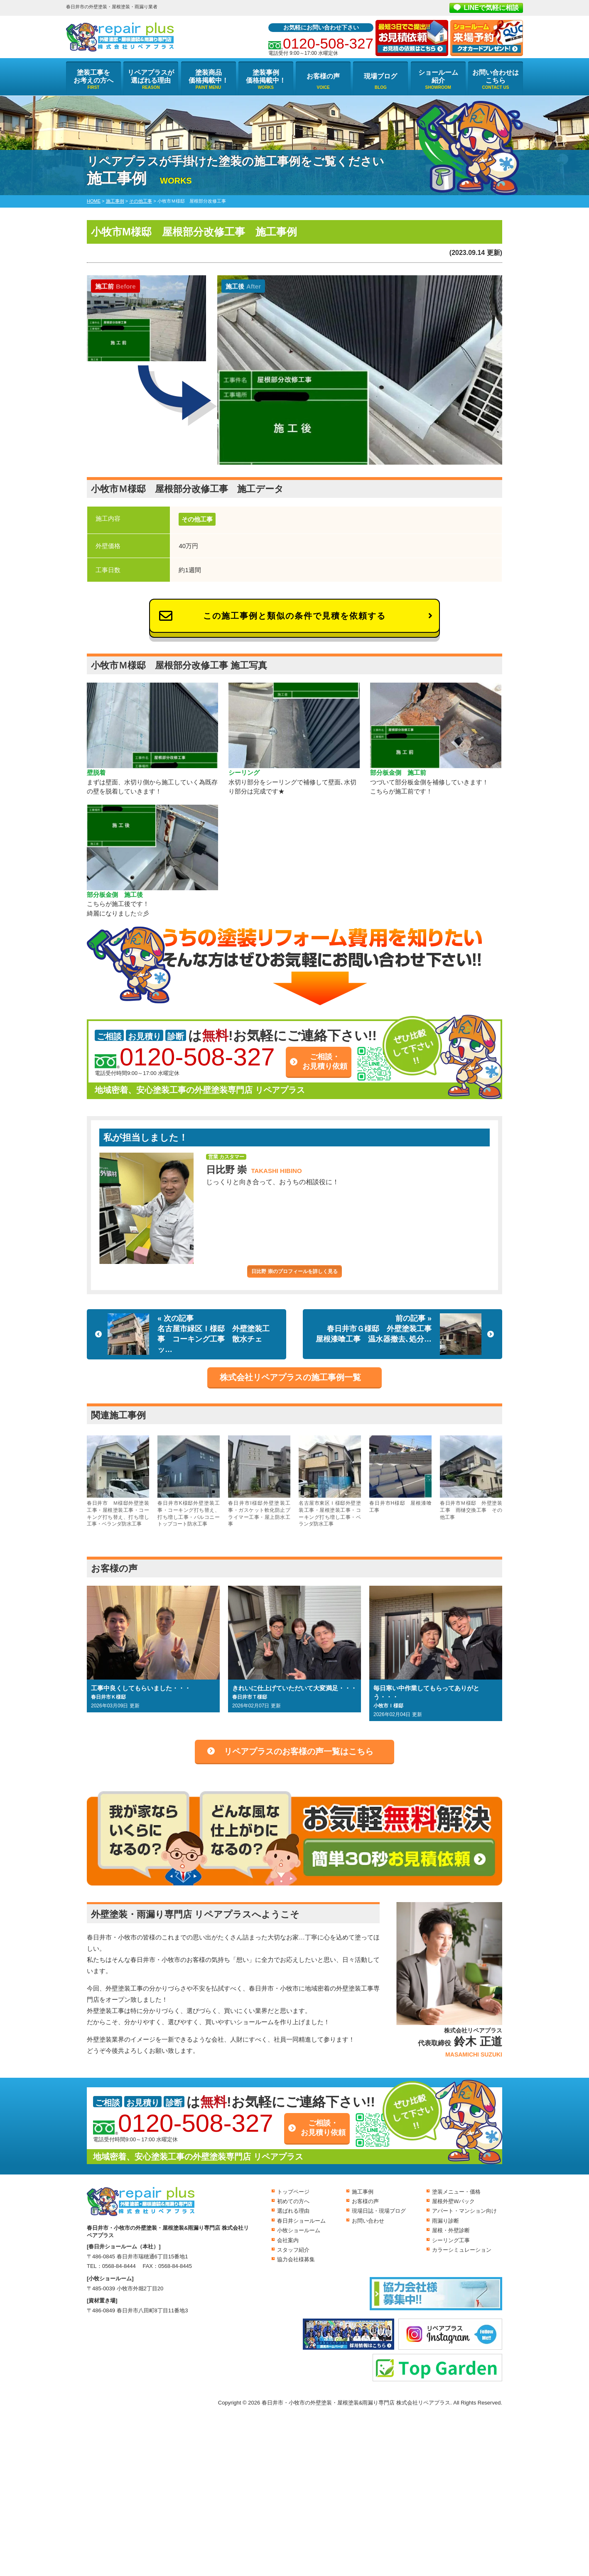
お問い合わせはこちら (495, 76)
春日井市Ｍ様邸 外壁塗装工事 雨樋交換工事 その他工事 (471, 1477)
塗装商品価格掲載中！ (208, 76)
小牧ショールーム (298, 2230)
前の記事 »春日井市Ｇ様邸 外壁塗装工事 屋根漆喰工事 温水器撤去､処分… (398, 1334)
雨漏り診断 (445, 2221)
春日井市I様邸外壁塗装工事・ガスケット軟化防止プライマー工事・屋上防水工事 (259, 1481)
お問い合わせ (368, 2221)
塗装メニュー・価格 (456, 2192)
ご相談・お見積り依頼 (324, 1061)
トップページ (293, 2192)
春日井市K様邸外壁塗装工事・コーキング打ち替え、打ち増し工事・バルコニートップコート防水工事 (188, 1481)
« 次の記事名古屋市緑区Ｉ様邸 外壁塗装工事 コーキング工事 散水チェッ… (189, 1334)
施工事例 (362, 2192)
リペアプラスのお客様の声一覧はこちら (298, 1751)
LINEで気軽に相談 (491, 7)
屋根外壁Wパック (453, 2201)
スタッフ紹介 (293, 2250)
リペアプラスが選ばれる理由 (151, 76)
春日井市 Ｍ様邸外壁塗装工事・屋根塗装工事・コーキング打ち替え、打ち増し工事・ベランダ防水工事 (118, 1481)
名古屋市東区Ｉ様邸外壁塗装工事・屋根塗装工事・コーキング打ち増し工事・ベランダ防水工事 (330, 1481)
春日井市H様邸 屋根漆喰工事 (400, 1474)
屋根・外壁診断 (451, 2230)
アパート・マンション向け (464, 2211)
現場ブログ (380, 76)
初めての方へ (293, 2201)
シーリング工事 (451, 2240)
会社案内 (288, 2240)
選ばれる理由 (293, 2211)
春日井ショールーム (301, 2221)
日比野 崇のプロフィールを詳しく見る (294, 1271)
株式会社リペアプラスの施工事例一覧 (290, 1377)
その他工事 (197, 519)
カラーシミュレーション (461, 2250)
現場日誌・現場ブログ (379, 2211)
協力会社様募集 (296, 2259)
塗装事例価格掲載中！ (266, 76)
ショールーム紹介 (438, 76)
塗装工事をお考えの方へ (93, 76)
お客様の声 (323, 76)
